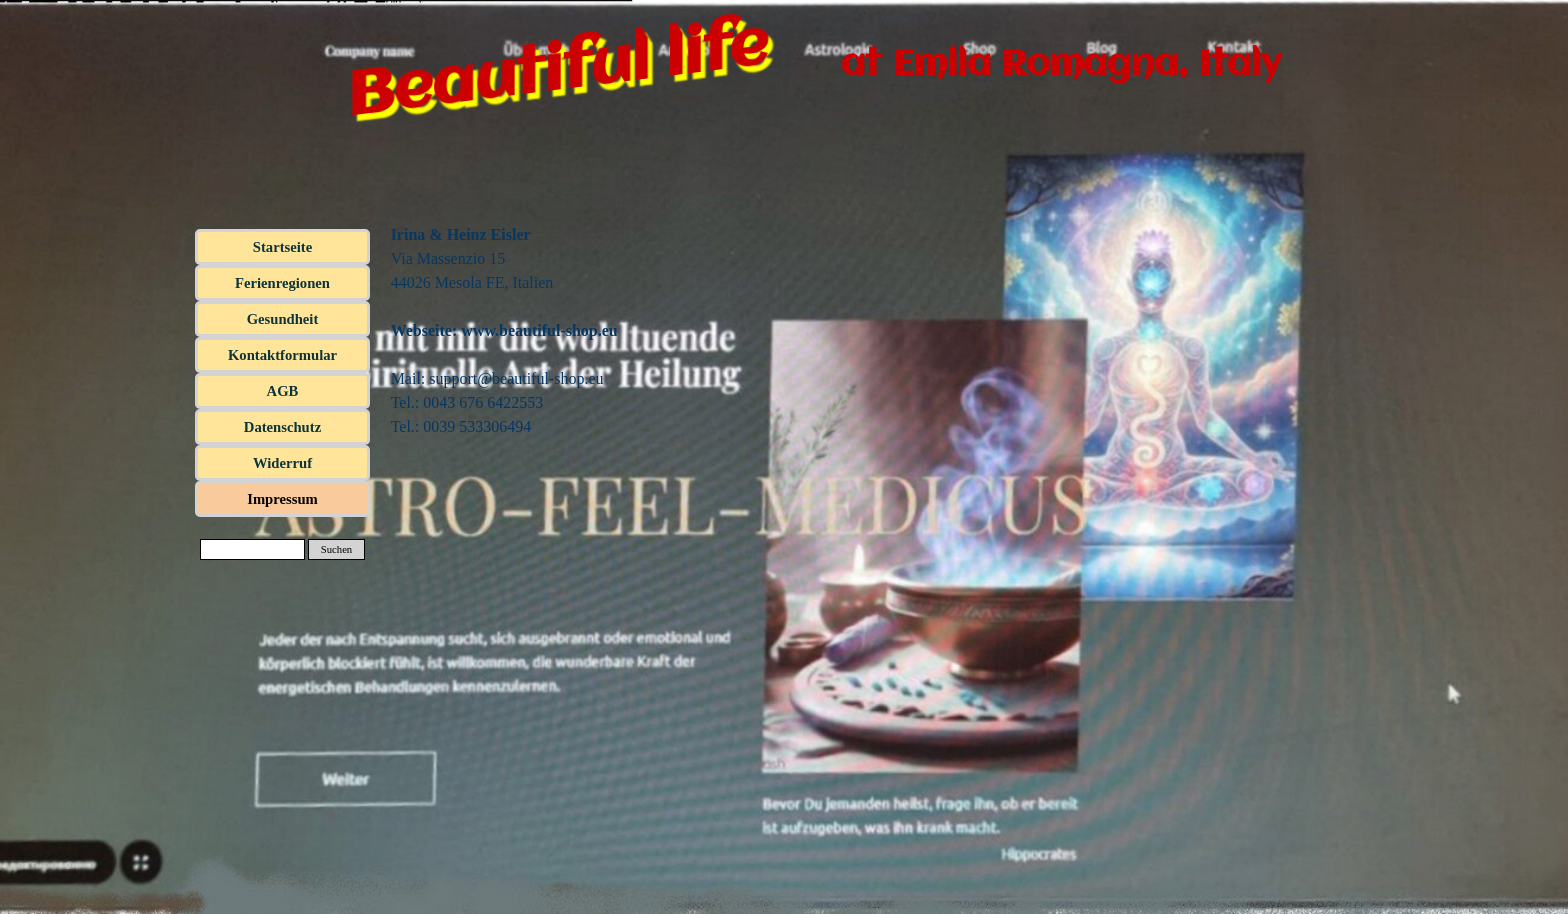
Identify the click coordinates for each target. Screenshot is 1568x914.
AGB (283, 391)
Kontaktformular (282, 355)
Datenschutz (282, 427)
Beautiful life (557, 73)
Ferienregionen (282, 283)
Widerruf (282, 463)
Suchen (336, 549)
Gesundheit (283, 319)
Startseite (282, 247)
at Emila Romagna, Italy (1061, 65)
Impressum (282, 499)
